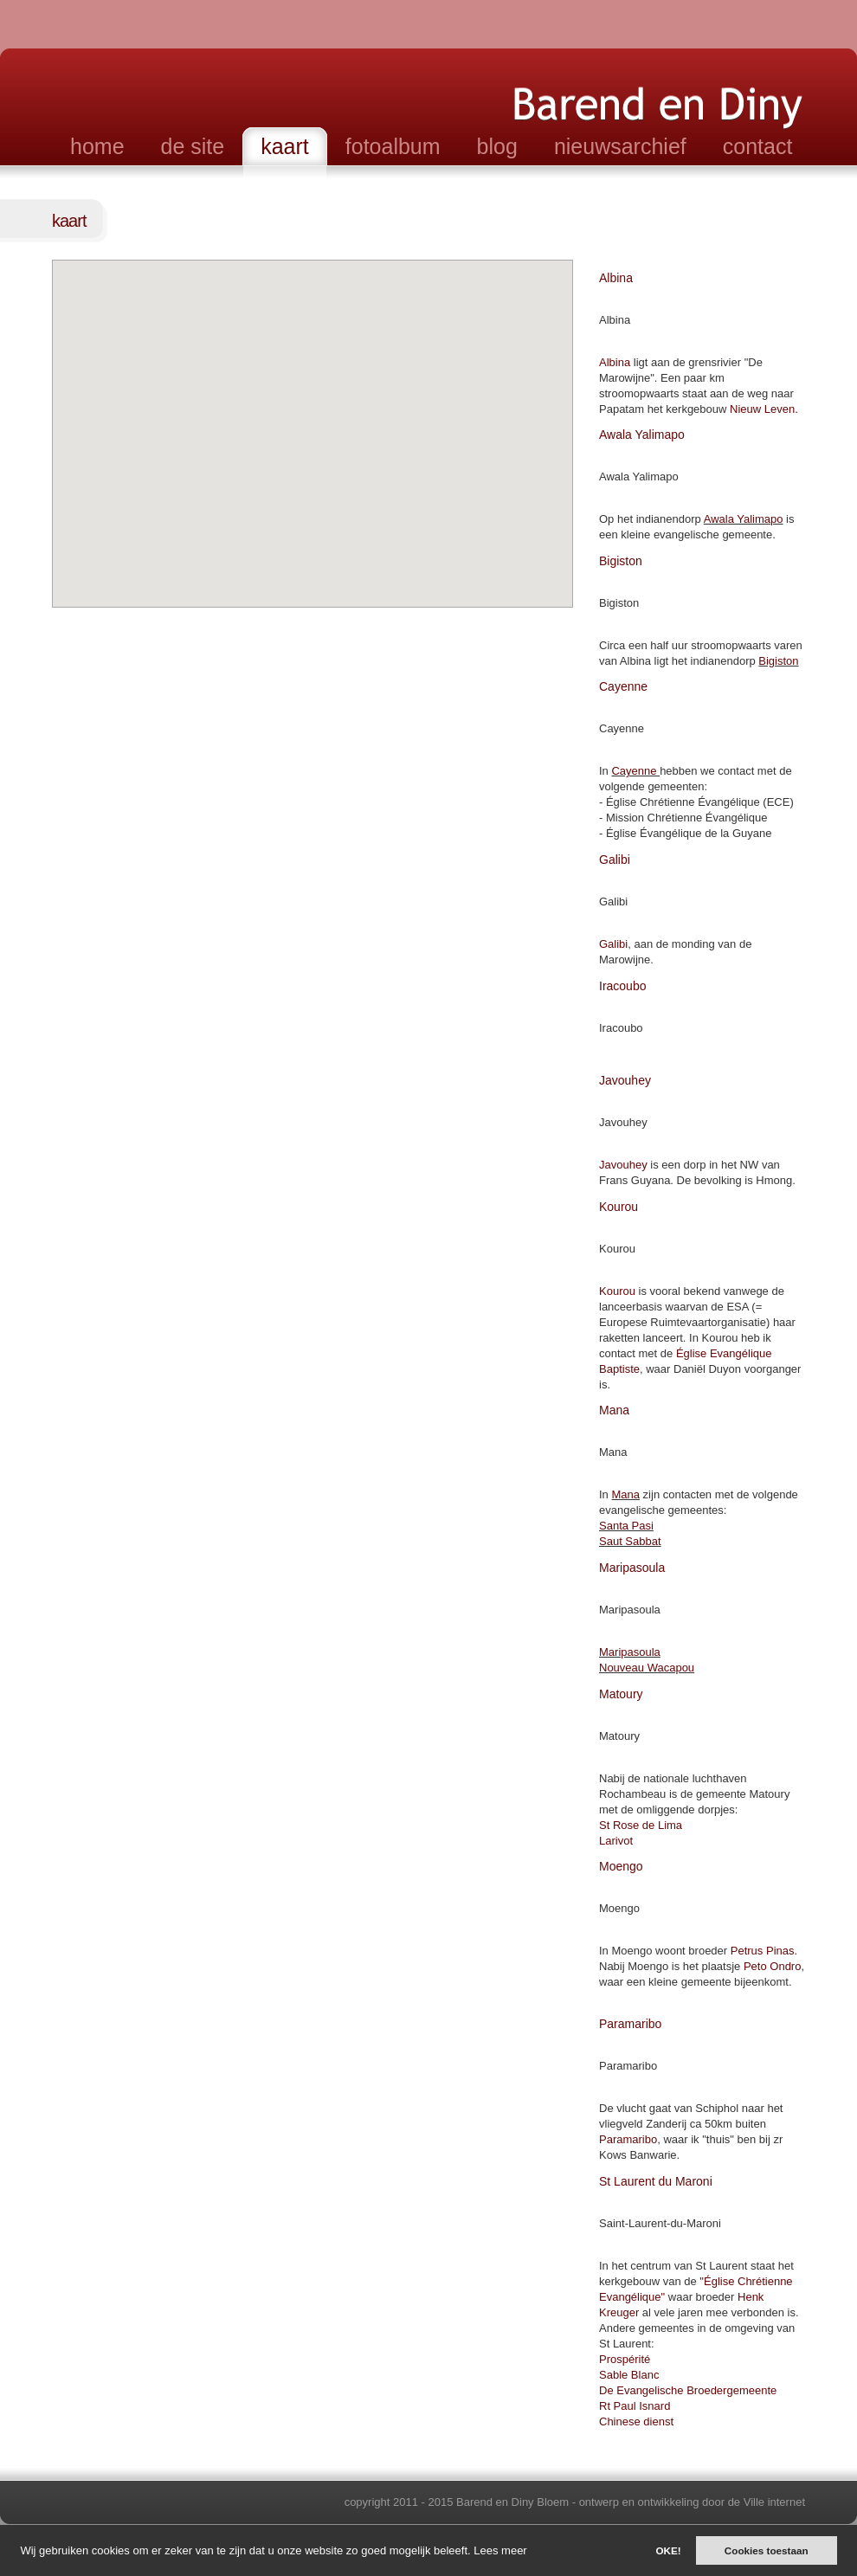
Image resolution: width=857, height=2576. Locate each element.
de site (193, 146)
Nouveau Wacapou (646, 1667)
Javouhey (623, 1164)
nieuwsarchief (620, 146)
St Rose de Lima (640, 1825)
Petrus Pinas (763, 1950)
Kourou (617, 1291)
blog (497, 146)
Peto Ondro (773, 1966)
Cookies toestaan (767, 2550)
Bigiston (778, 660)
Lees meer (500, 2550)
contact (758, 146)
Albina (614, 362)
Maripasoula (629, 1651)
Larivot (616, 1840)
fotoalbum (393, 146)
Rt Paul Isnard (634, 2405)
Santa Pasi (626, 1525)
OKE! (667, 2550)
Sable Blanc (629, 2374)
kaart (285, 146)
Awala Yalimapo (743, 518)
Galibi (613, 943)
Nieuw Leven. (764, 408)
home (97, 146)
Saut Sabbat (630, 1541)
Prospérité (624, 2359)
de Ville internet (766, 2502)
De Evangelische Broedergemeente (687, 2390)
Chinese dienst (636, 2421)
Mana (625, 1494)
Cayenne (635, 770)
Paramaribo (628, 2139)
